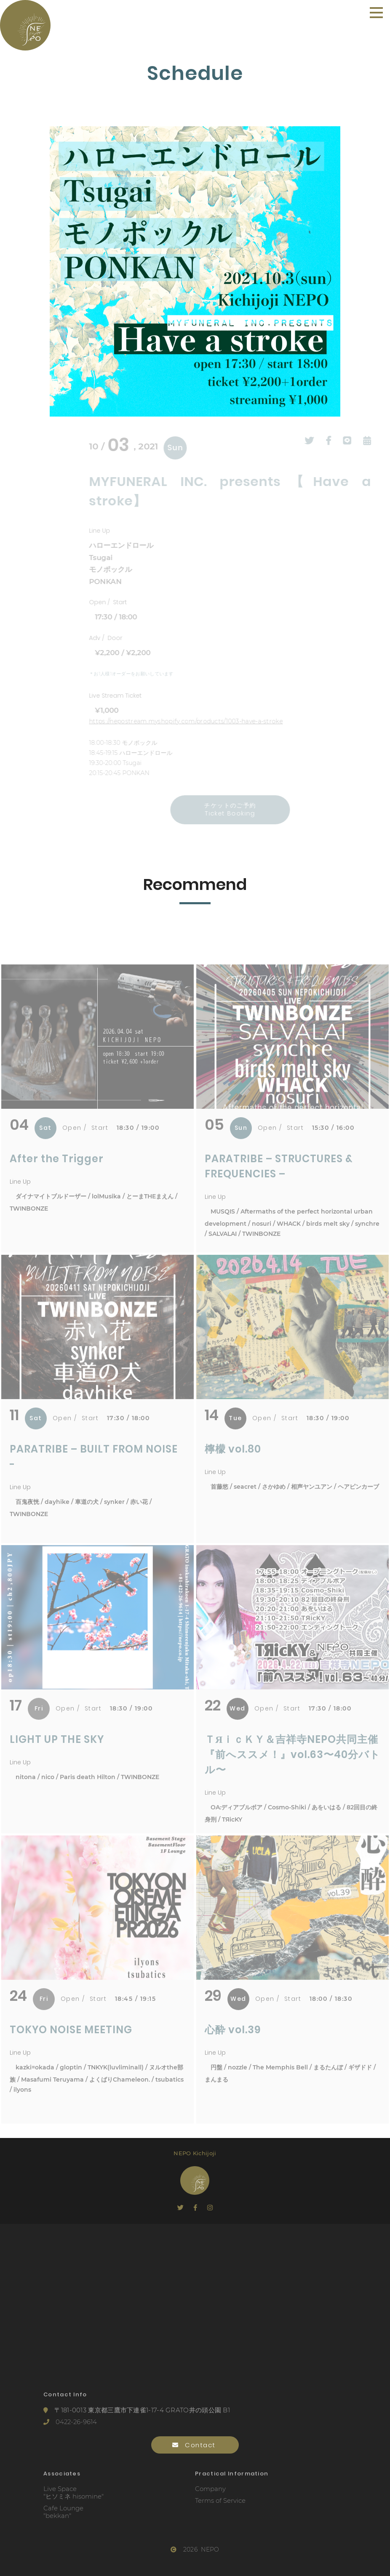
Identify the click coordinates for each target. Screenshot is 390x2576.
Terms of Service (220, 2500)
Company (210, 2489)
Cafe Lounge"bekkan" (63, 2512)
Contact (195, 2445)
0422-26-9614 (70, 2422)
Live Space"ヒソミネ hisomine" (73, 2492)
